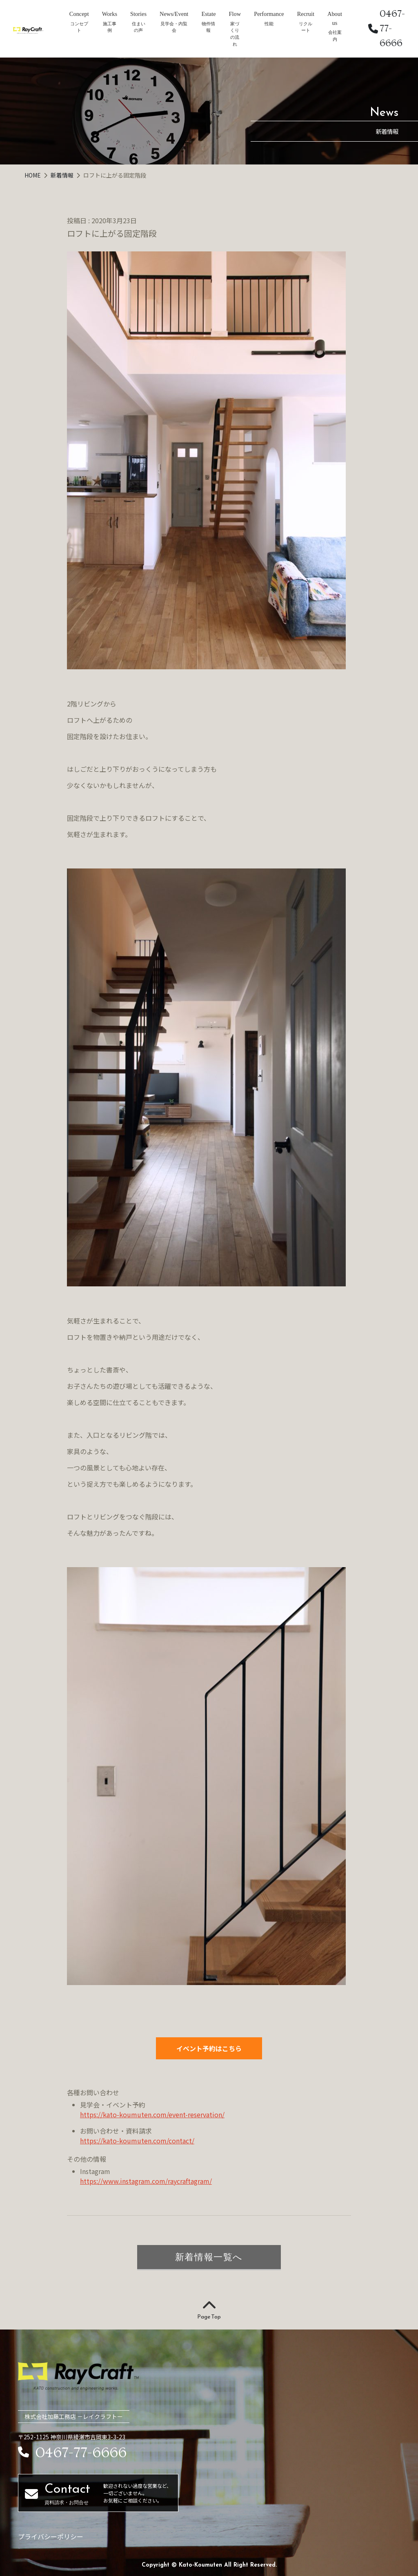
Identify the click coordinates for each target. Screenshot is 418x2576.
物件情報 (208, 27)
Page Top (209, 2310)
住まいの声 (138, 27)
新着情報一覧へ (209, 2257)
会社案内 (335, 36)
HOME (33, 175)
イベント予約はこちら (209, 2048)
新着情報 (63, 175)
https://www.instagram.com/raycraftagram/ (146, 2181)
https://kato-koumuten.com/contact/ (137, 2140)
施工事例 (109, 27)
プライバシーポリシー (50, 2536)
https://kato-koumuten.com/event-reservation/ (152, 2114)
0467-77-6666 (386, 28)
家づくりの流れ (234, 34)
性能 (269, 23)
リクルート (305, 27)
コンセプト (79, 27)
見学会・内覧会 (173, 27)
